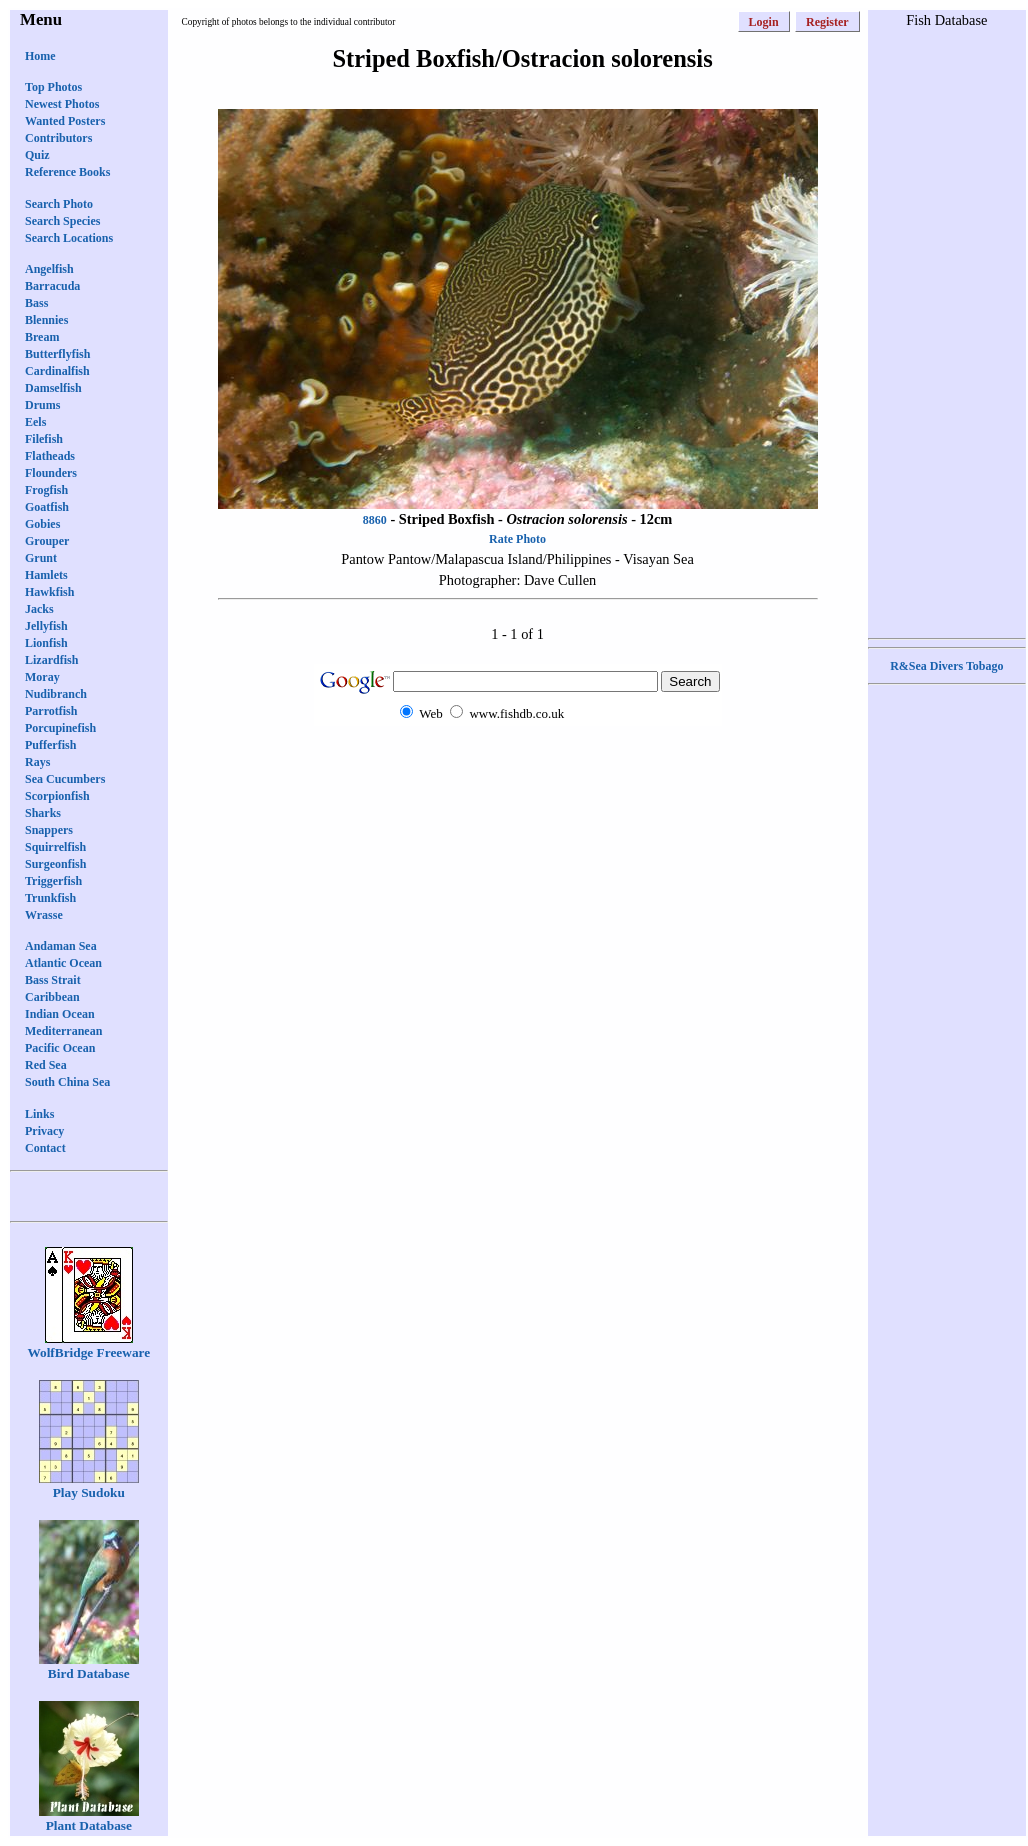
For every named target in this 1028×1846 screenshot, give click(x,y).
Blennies (46, 320)
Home (40, 56)
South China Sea (67, 1082)
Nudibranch (56, 694)
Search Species (62, 221)
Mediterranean (63, 1031)
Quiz (37, 155)
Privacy (44, 1131)
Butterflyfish (57, 354)
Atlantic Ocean (63, 963)
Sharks (43, 813)
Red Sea (46, 1065)
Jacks (39, 609)
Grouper (47, 541)
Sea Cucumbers (65, 779)
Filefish (44, 439)
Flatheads (50, 456)
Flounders (51, 473)
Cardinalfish (57, 371)
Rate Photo (517, 539)
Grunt (41, 558)
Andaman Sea (61, 946)
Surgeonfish (55, 864)
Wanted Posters (65, 121)
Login (764, 22)
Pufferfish (50, 745)
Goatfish (47, 507)
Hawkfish (49, 592)
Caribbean (52, 997)
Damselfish (53, 388)
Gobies (42, 524)
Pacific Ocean (60, 1048)
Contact (45, 1148)
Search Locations (69, 238)
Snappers (49, 830)
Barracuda (52, 286)
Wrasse (44, 915)
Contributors (58, 138)
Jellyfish (46, 626)
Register (827, 22)
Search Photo (59, 204)
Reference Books (67, 172)
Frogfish (46, 490)
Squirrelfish (55, 847)
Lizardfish (51, 660)
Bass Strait (53, 980)
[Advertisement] (518, 764)
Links (39, 1114)
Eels (35, 422)
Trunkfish (50, 898)
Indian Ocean (60, 1014)
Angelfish (49, 269)
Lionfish (46, 643)
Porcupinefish (60, 728)
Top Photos (53, 87)
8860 (375, 520)
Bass (36, 303)
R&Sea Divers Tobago (946, 666)
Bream (42, 337)
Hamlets (46, 575)
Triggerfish (53, 881)
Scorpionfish (57, 796)
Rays (37, 762)
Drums (42, 405)
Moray (42, 677)
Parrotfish (51, 711)
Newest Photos (62, 104)
